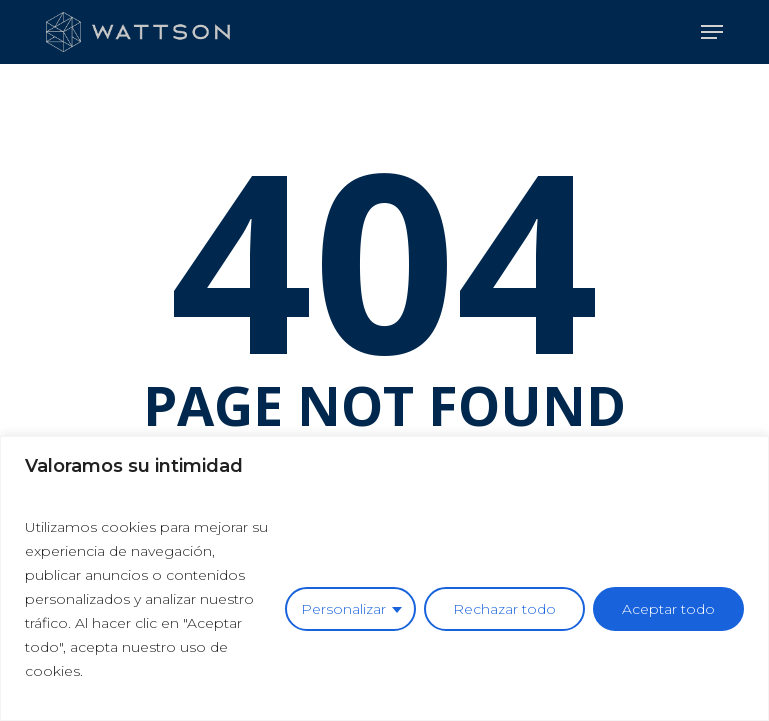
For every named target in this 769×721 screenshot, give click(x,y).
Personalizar (343, 609)
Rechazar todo (504, 609)
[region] (384, 578)
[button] (712, 32)
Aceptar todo (668, 609)
